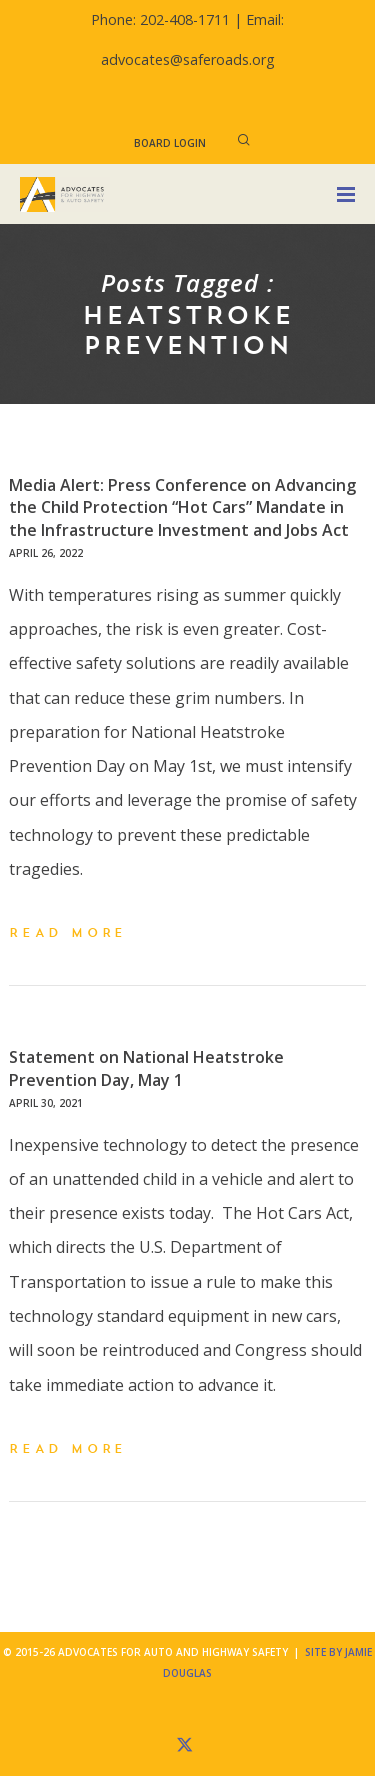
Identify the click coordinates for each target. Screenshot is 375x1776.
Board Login (170, 143)
